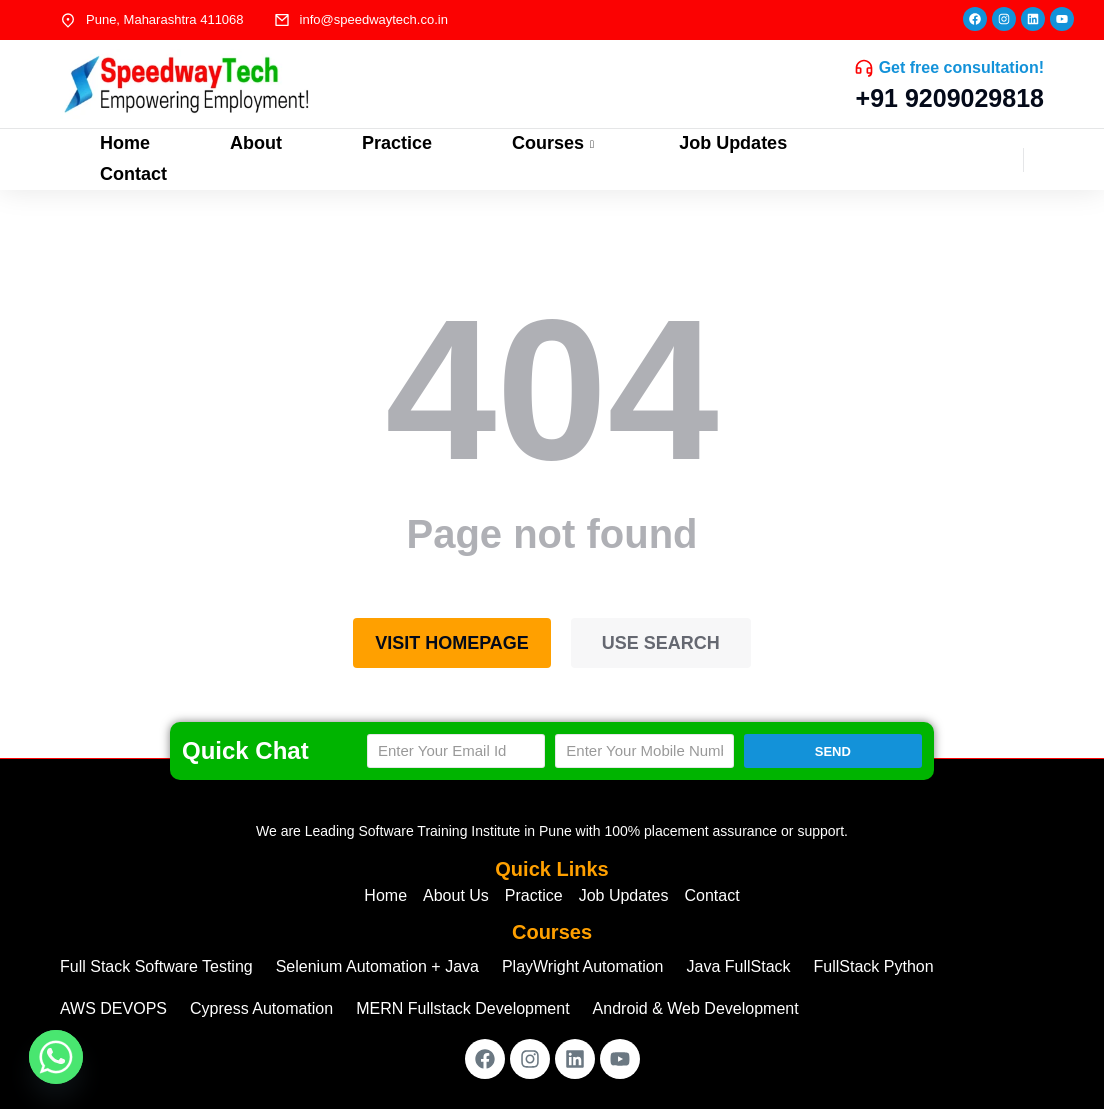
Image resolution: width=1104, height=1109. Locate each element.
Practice (397, 143)
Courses (555, 143)
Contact (133, 174)
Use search (661, 643)
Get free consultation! (961, 67)
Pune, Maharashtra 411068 (165, 19)
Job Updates (733, 143)
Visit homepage (452, 643)
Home (125, 143)
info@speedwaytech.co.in (374, 19)
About (256, 143)
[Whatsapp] (56, 1057)
